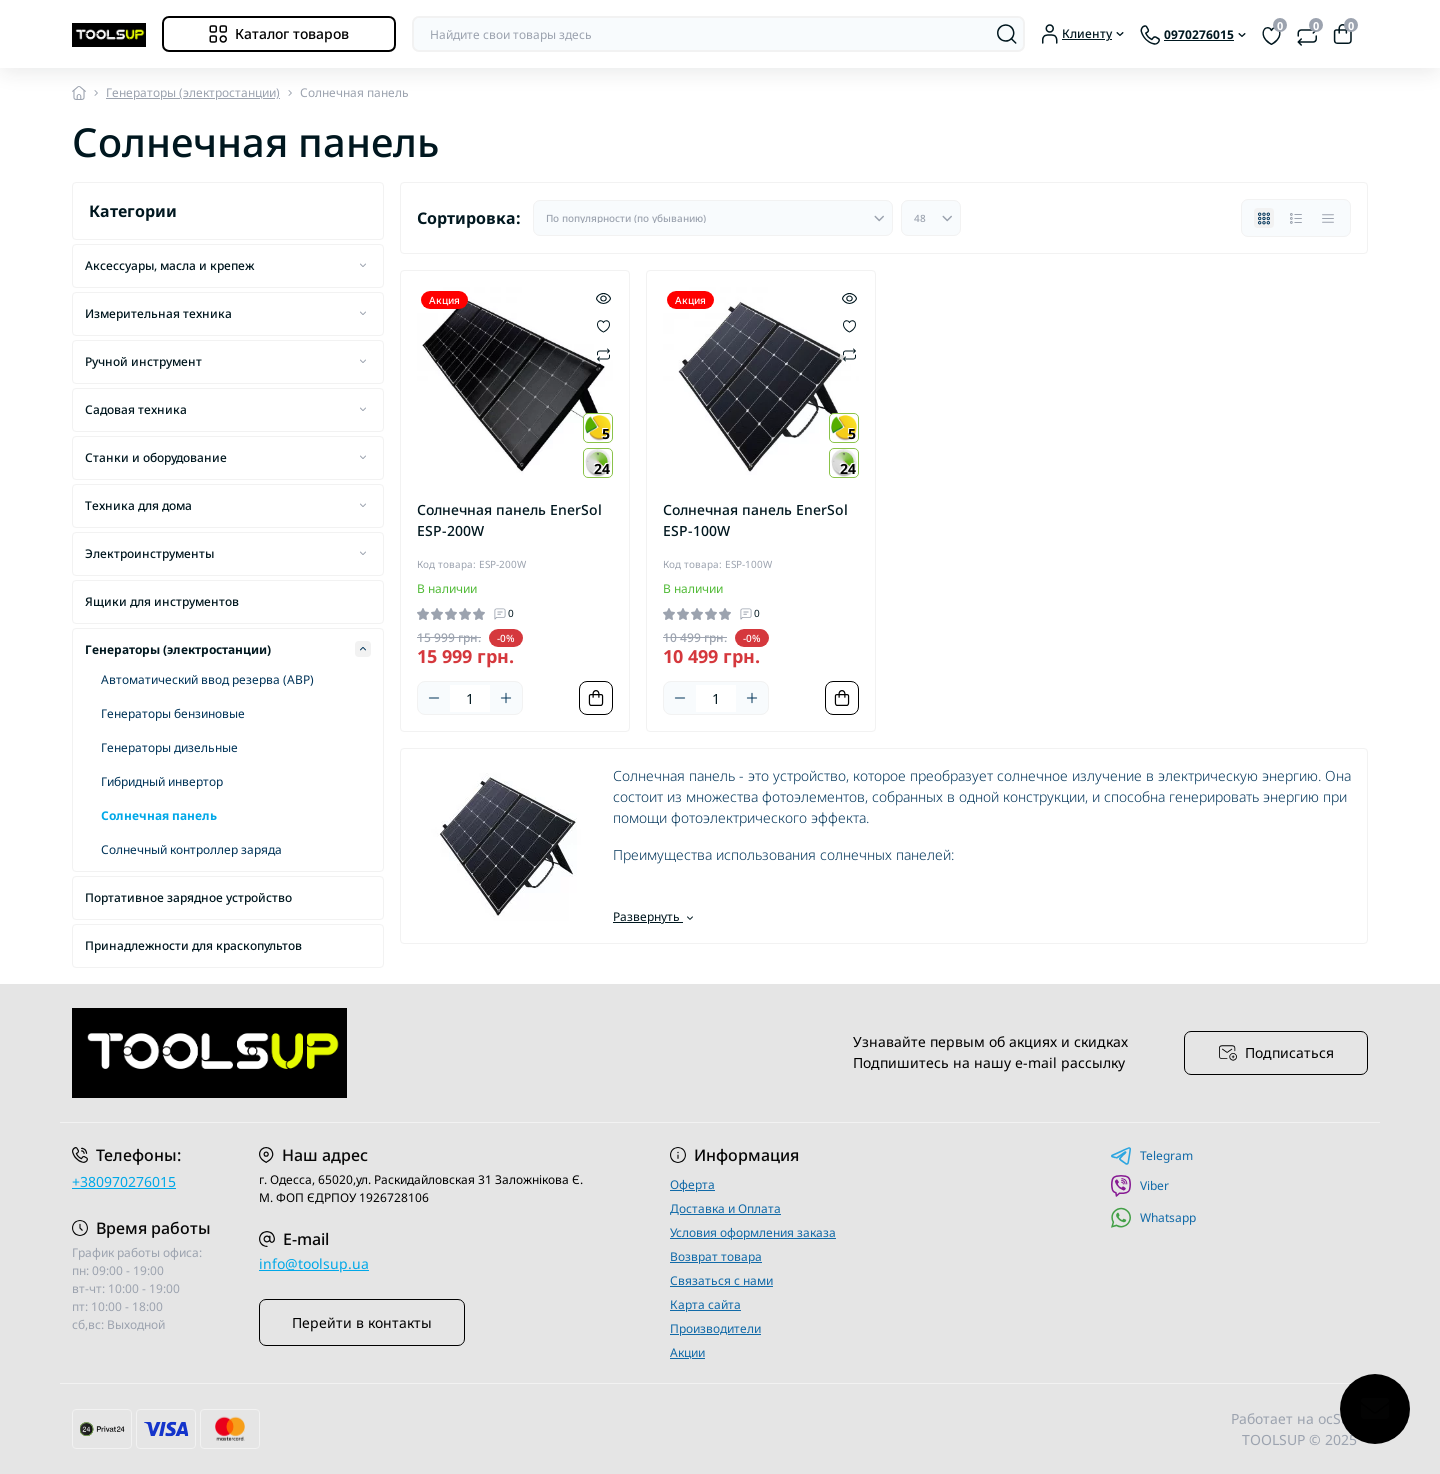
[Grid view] (1264, 218)
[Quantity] (470, 698)
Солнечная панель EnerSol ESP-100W (755, 520)
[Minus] (434, 698)
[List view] (1296, 218)
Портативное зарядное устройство (188, 897)
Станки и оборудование (156, 457)
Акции (687, 1352)
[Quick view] (603, 297)
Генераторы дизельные (169, 747)
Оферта (692, 1184)
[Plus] (506, 698)
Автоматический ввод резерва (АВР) (207, 679)
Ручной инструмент (143, 361)
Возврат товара (716, 1256)
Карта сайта (705, 1304)
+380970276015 (124, 1181)
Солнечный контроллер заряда (191, 849)
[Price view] (1328, 218)
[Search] (1007, 34)
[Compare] (603, 353)
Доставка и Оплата (725, 1208)
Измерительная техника (158, 313)
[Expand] (363, 265)
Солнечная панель (159, 815)
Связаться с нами (721, 1280)
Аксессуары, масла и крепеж (169, 265)
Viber (1139, 1186)
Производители (715, 1328)
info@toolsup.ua (314, 1263)
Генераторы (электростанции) (193, 92)
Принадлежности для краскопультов (193, 945)
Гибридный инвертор (162, 781)
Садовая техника (136, 409)
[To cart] (596, 698)
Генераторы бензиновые (173, 713)
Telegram (1151, 1156)
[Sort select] (713, 218)
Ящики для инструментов (162, 601)
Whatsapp (1153, 1217)
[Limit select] (931, 218)
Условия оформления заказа (753, 1232)
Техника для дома (138, 505)
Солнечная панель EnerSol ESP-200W (509, 520)
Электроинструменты (149, 553)
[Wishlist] (603, 325)
